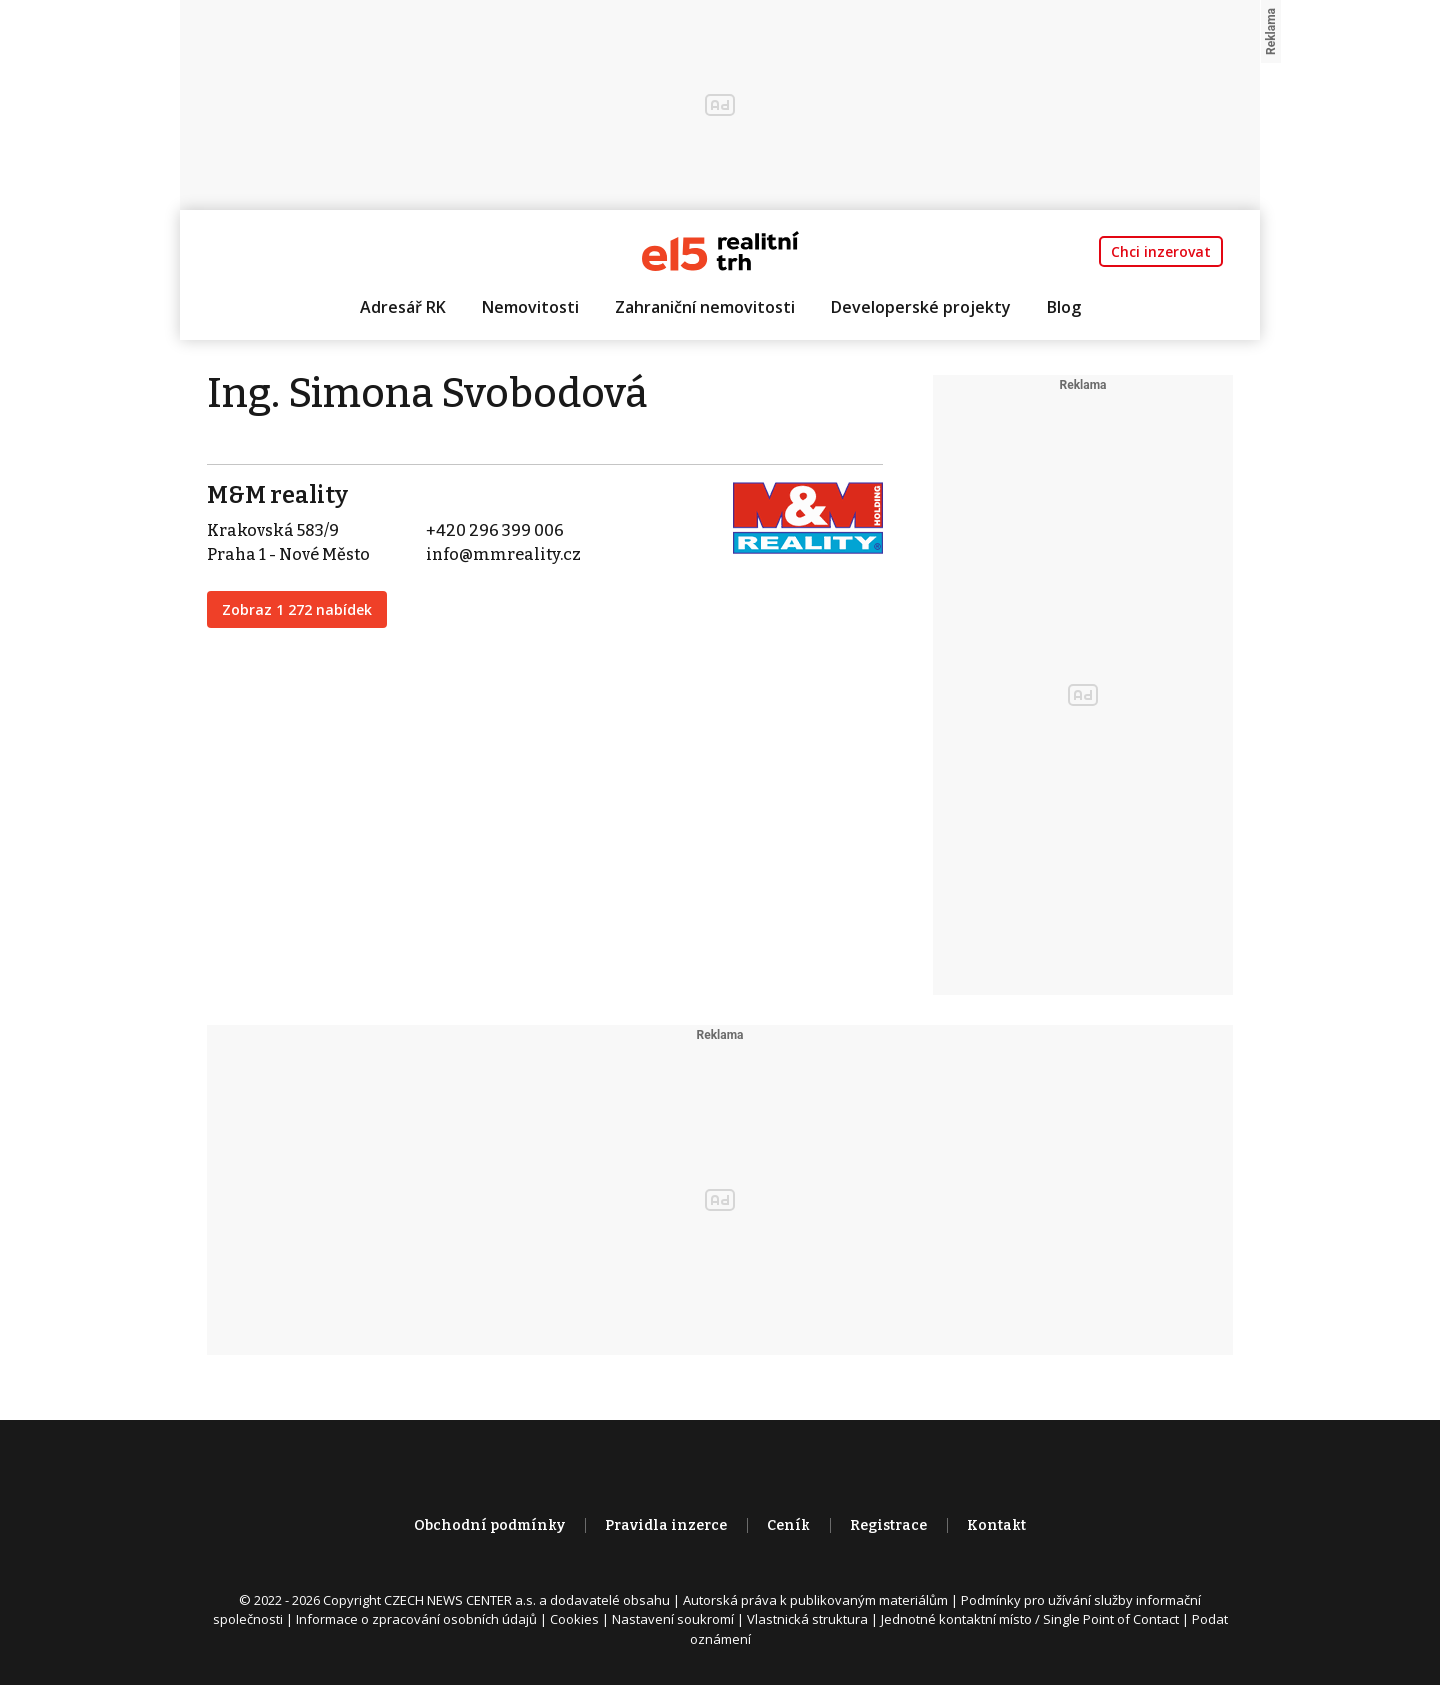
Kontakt (996, 1525)
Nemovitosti (530, 307)
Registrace (888, 1525)
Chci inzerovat (1161, 251)
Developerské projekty (921, 307)
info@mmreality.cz (503, 554)
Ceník (788, 1525)
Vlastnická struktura (807, 1619)
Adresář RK (403, 307)
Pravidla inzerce (666, 1525)
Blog (1064, 307)
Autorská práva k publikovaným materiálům (815, 1600)
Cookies (574, 1619)
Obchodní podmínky (489, 1525)
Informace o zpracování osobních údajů (416, 1619)
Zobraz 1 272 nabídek (297, 609)
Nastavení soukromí (673, 1619)
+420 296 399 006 (495, 530)
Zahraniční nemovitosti (705, 307)
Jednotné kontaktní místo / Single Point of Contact (1030, 1619)
